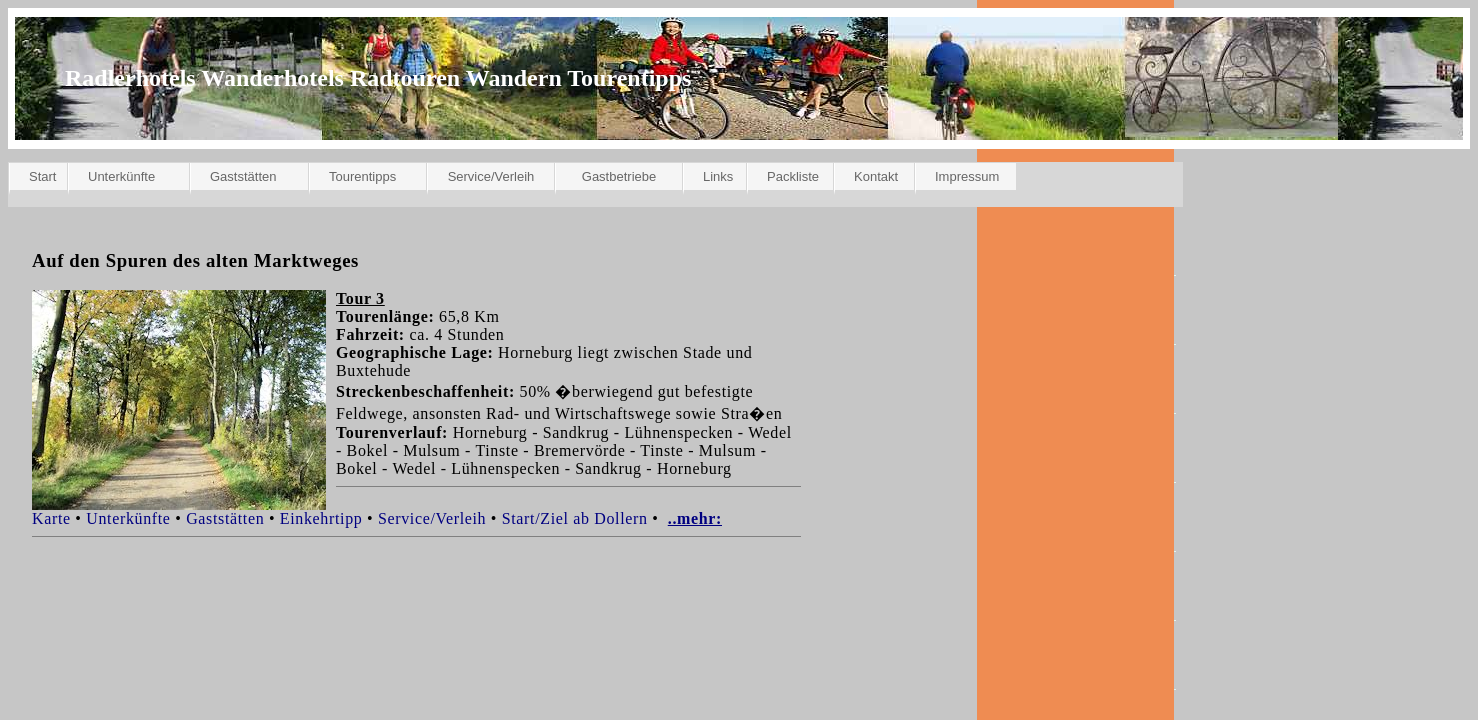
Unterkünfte (121, 176)
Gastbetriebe (619, 176)
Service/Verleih (491, 176)
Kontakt (876, 176)
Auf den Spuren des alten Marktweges (195, 260)
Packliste (793, 176)
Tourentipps (362, 176)
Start (42, 176)
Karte (51, 518)
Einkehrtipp (321, 518)
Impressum (967, 176)
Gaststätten (243, 176)
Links (718, 176)
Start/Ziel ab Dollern (575, 518)
